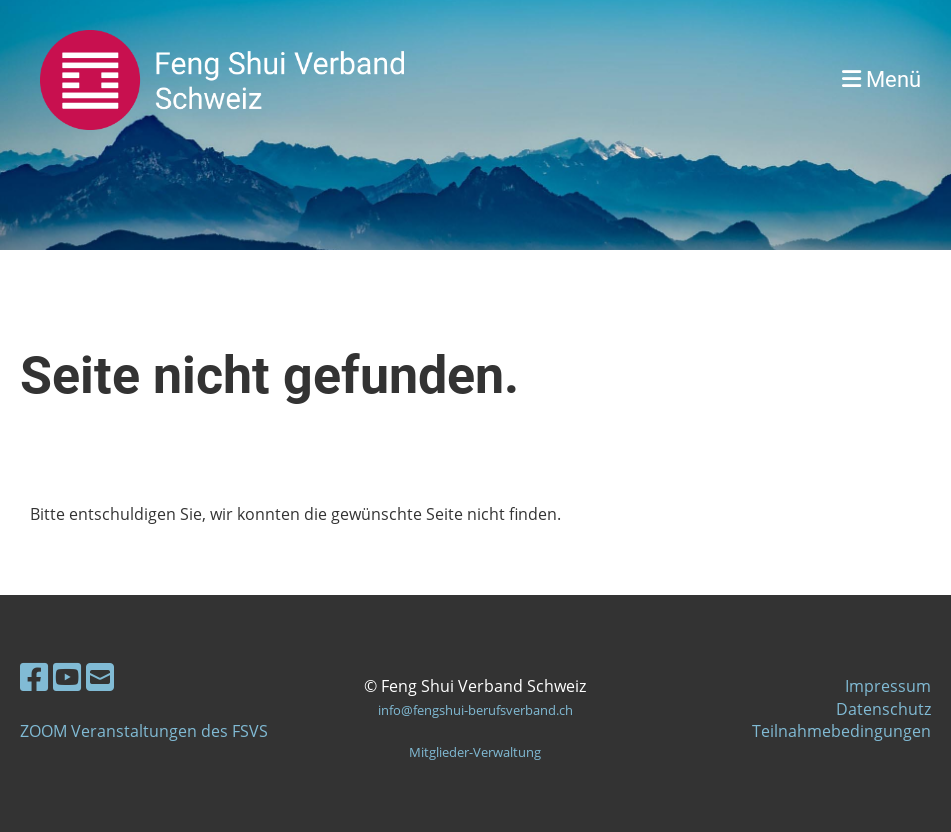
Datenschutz (883, 709)
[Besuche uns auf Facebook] (34, 676)
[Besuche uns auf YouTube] (67, 676)
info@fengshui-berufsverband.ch (475, 710)
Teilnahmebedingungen (841, 731)
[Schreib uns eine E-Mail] (100, 676)
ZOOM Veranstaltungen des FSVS (144, 731)
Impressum (888, 686)
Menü (881, 79)
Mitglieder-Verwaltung (475, 752)
